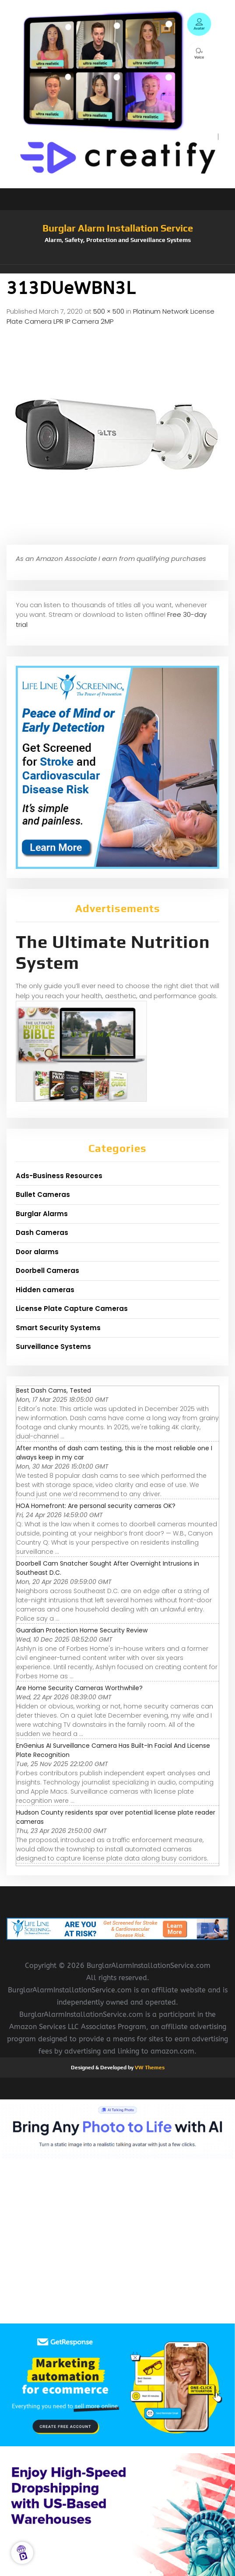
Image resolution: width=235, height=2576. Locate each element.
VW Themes (149, 2067)
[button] (117, 269)
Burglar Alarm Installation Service (117, 228)
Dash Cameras (42, 1232)
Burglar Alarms (42, 1213)
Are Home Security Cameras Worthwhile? (79, 1688)
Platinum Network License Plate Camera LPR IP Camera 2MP (110, 316)
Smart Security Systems (58, 1327)
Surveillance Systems (53, 1346)
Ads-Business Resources (59, 1175)
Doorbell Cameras (47, 1270)
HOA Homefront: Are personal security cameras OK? (95, 1505)
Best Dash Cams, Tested (53, 1390)
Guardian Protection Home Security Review (81, 1630)
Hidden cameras (45, 1289)
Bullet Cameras (43, 1194)
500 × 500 (108, 311)
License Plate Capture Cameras (72, 1308)
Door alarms (37, 1251)
